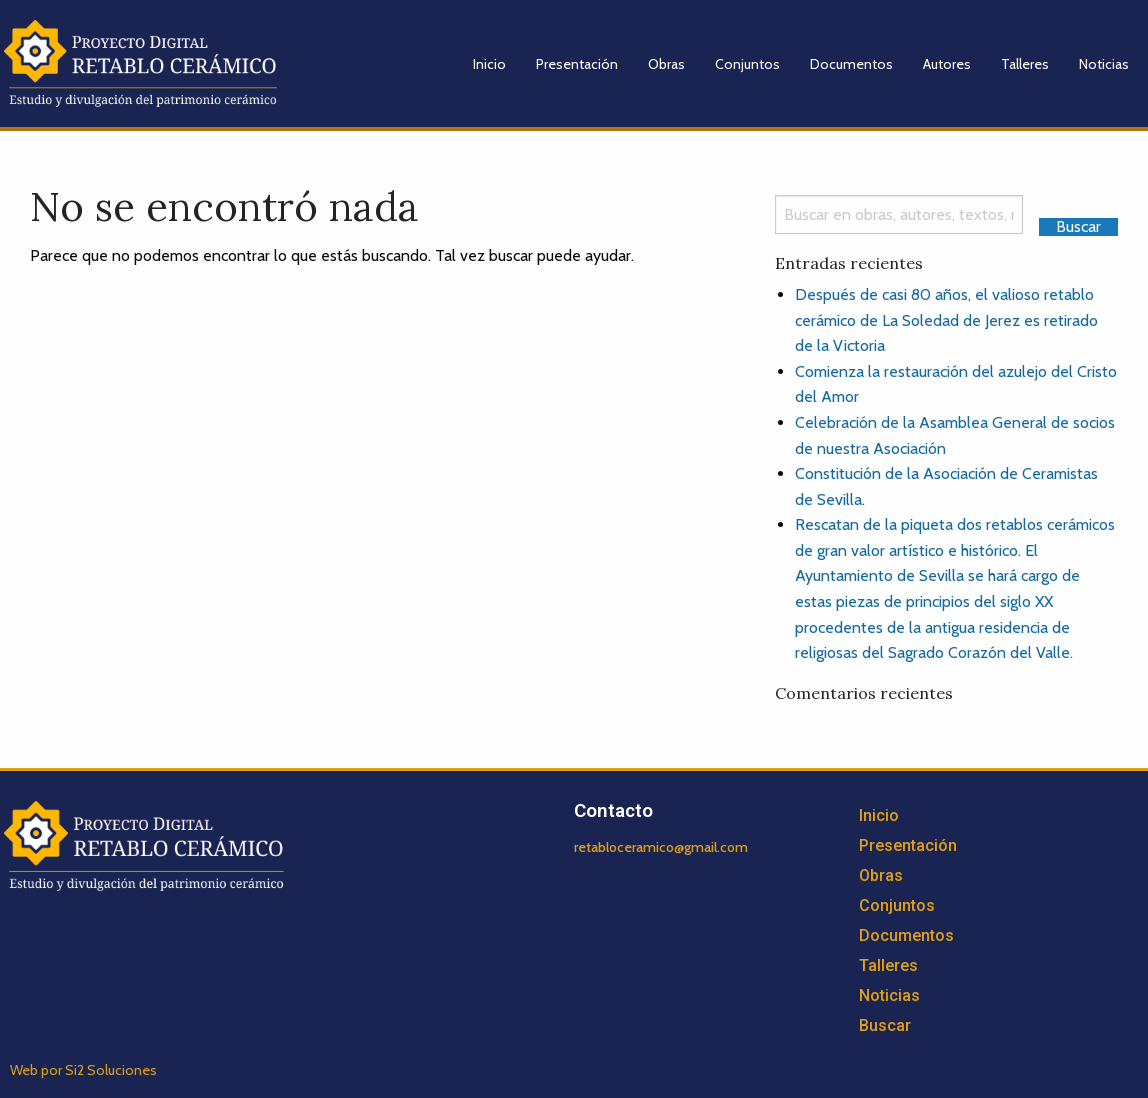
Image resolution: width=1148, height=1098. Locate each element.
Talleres (1025, 64)
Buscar (885, 1025)
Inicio (489, 64)
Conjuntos (747, 64)
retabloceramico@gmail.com (661, 847)
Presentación (577, 64)
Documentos (851, 64)
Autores (947, 64)
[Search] (899, 214)
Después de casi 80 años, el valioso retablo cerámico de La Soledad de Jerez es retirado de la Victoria (946, 320)
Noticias (1104, 64)
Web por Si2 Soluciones (83, 1070)
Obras (666, 64)
